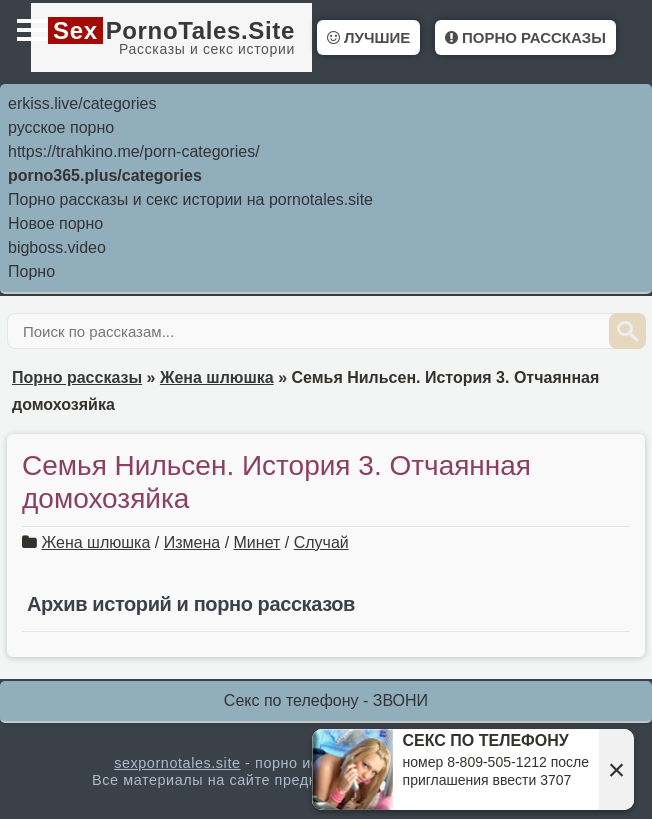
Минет (257, 542)
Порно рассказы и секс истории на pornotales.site (190, 199)
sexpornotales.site (177, 763)
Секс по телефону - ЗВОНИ (326, 700)
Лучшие (368, 37)
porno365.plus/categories (105, 175)
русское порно (61, 127)
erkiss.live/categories (82, 103)
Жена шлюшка (95, 542)
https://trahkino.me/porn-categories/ (134, 151)
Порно (31, 271)
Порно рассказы (525, 37)
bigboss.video (57, 247)
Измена (192, 542)
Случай (321, 542)
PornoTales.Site (171, 37)
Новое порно (55, 223)
